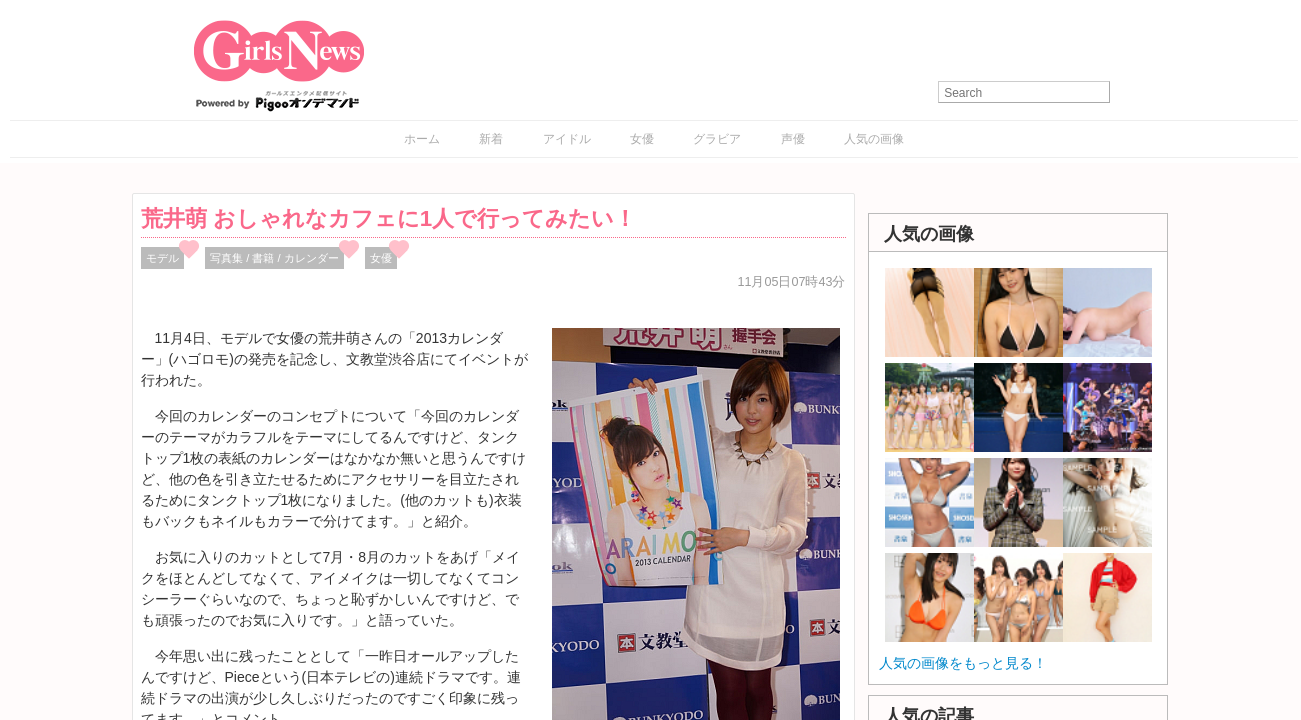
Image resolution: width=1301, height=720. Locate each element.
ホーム (422, 139)
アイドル (567, 139)
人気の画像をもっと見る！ (963, 663)
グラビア (717, 139)
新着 (491, 139)
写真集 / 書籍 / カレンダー (274, 258)
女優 (642, 139)
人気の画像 (874, 139)
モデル (162, 258)
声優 (793, 139)
